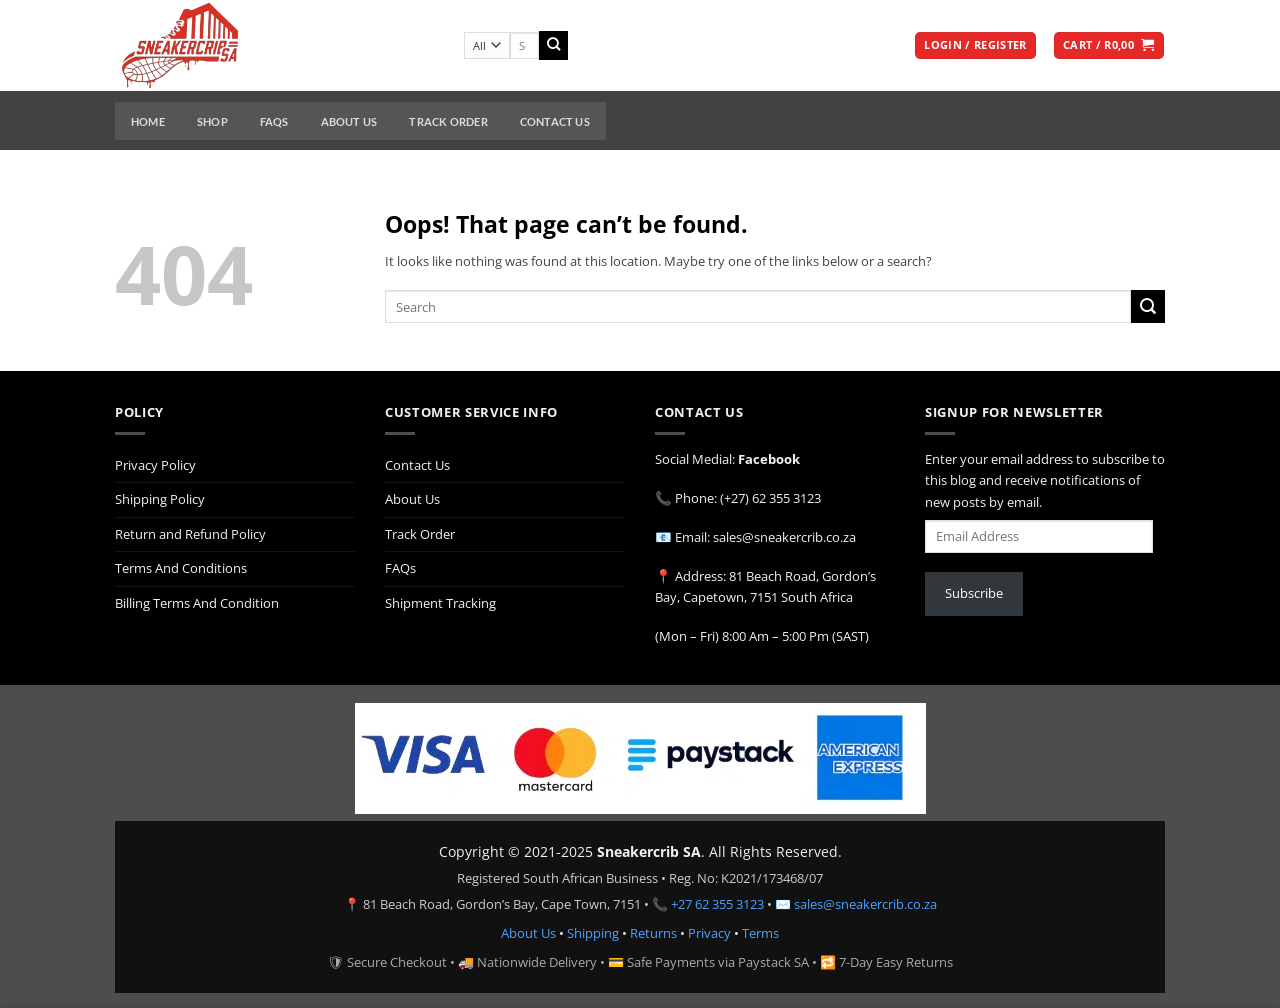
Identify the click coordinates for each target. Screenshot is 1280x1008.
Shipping (593, 933)
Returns (653, 933)
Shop (212, 121)
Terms (760, 933)
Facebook (769, 459)
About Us (349, 121)
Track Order (448, 121)
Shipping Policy (160, 499)
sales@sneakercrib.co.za (865, 904)
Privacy (709, 933)
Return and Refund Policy (190, 534)
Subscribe (974, 593)
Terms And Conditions (181, 568)
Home (148, 121)
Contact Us (555, 121)
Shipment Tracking (440, 603)
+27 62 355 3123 (717, 904)
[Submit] (553, 45)
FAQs (274, 121)
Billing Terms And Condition (197, 603)
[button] (975, 46)
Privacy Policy (155, 465)
